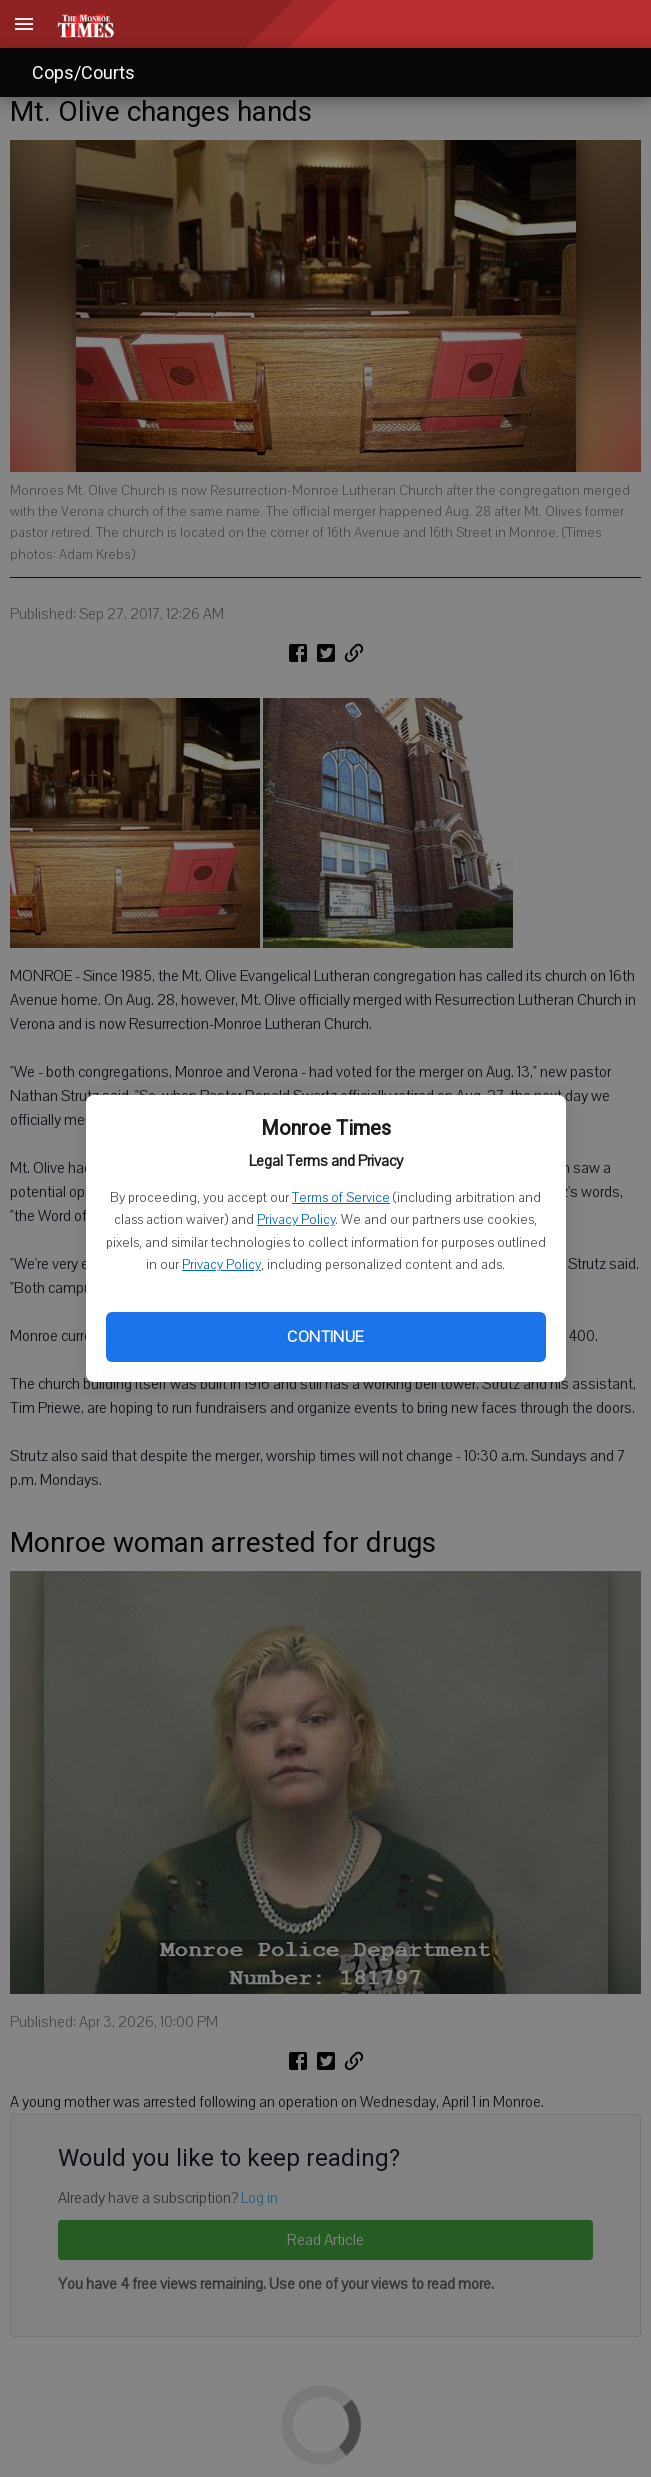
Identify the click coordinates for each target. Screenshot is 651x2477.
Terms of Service (341, 1198)
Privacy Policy (296, 1220)
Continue (325, 1337)
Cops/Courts (83, 72)
